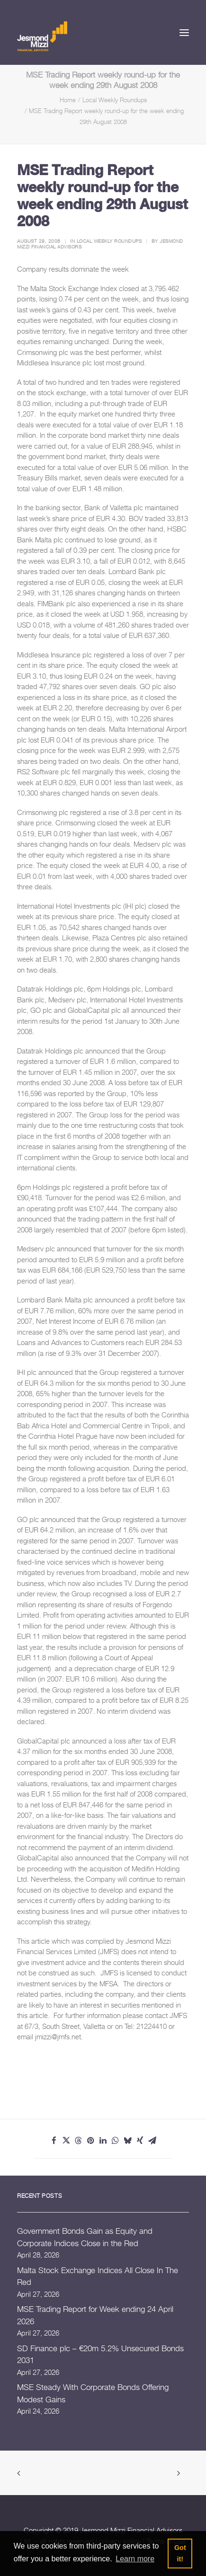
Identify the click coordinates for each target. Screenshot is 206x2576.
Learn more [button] (135, 2559)
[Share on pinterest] (91, 2140)
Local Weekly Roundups (114, 100)
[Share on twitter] (66, 2140)
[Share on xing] (140, 2140)
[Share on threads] (78, 2140)
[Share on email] (152, 2140)
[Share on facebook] (54, 2140)
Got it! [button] (180, 2553)
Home (68, 100)
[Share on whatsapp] (115, 2140)
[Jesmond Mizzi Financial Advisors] (42, 35)
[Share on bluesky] (128, 2140)
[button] (184, 32)
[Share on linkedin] (103, 2140)
